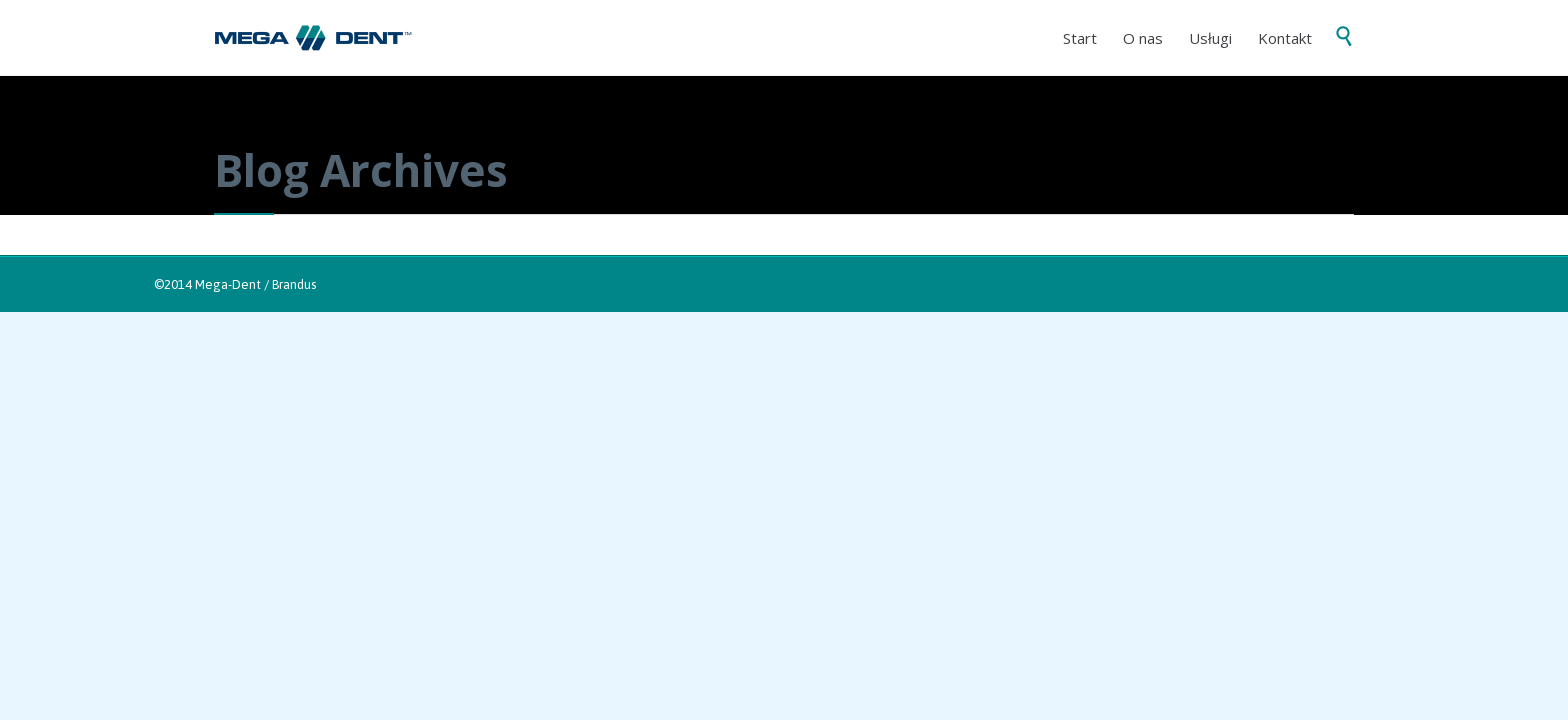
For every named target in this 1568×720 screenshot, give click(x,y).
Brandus (294, 284)
